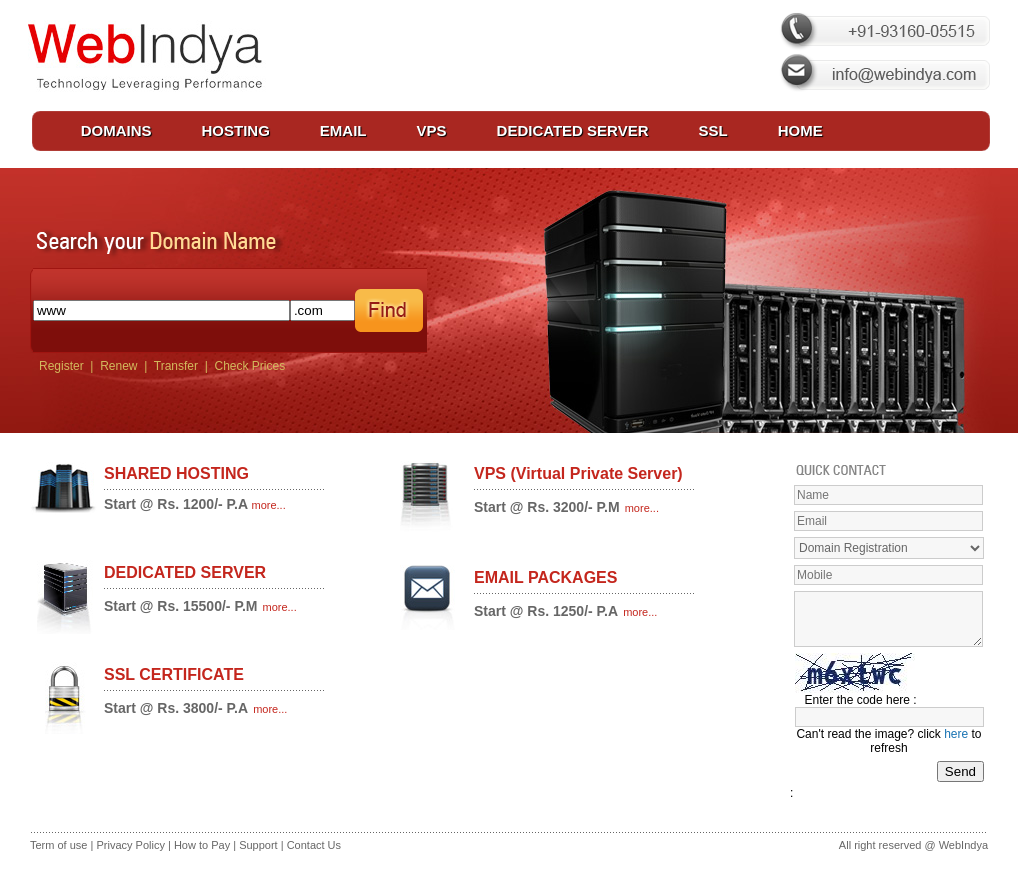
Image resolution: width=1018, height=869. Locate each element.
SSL (713, 130)
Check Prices (248, 366)
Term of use (58, 845)
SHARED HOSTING (176, 473)
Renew (118, 366)
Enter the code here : (861, 700)
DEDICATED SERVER (573, 130)
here (956, 734)
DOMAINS (116, 130)
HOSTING (236, 130)
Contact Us (314, 845)
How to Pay (203, 845)
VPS (432, 130)
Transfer (176, 366)
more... (269, 505)
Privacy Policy (130, 845)
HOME (800, 130)
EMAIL (343, 130)
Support (258, 845)
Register (58, 366)
